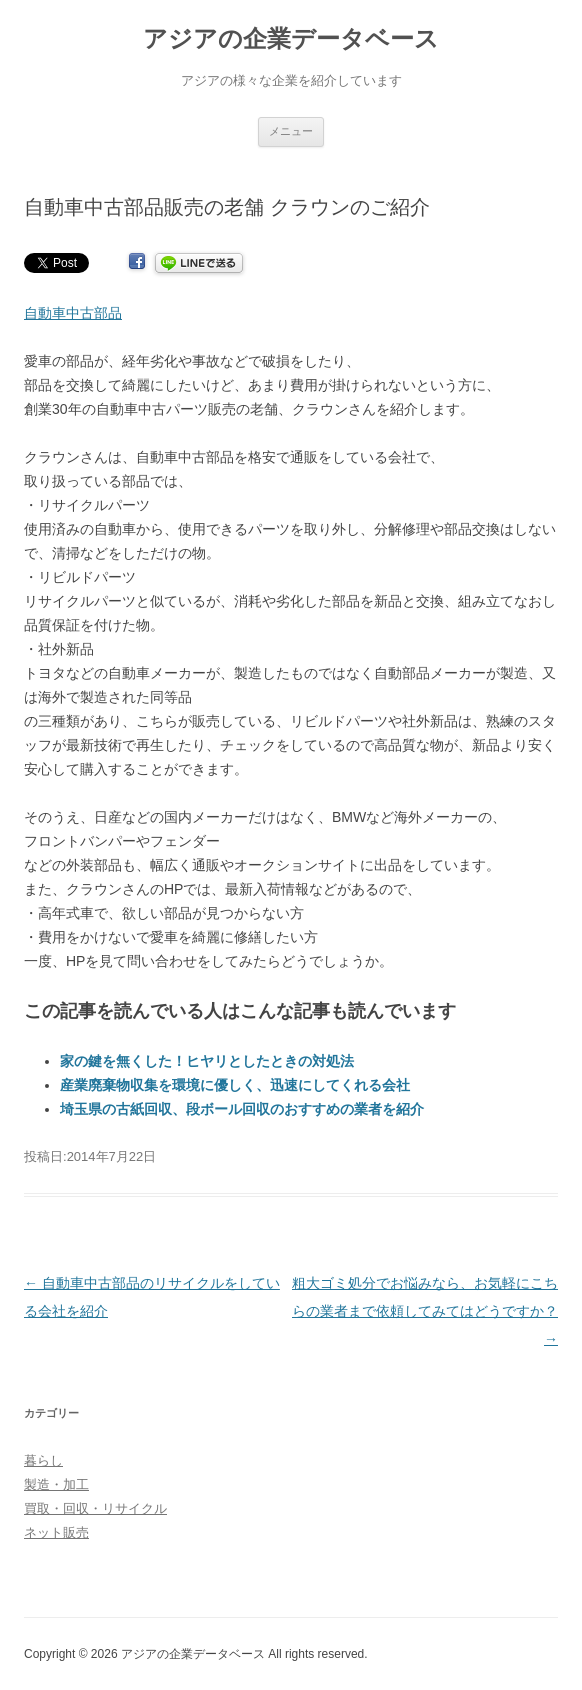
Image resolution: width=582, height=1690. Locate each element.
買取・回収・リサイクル (95, 1508)
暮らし (43, 1460)
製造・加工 (56, 1484)
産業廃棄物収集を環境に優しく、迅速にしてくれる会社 (235, 1085)
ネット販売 (56, 1532)
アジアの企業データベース (291, 38)
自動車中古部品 (73, 313)
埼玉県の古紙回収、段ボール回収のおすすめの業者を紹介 (242, 1109)
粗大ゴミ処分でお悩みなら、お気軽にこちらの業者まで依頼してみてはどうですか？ (425, 1311)
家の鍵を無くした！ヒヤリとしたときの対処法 (207, 1061)
